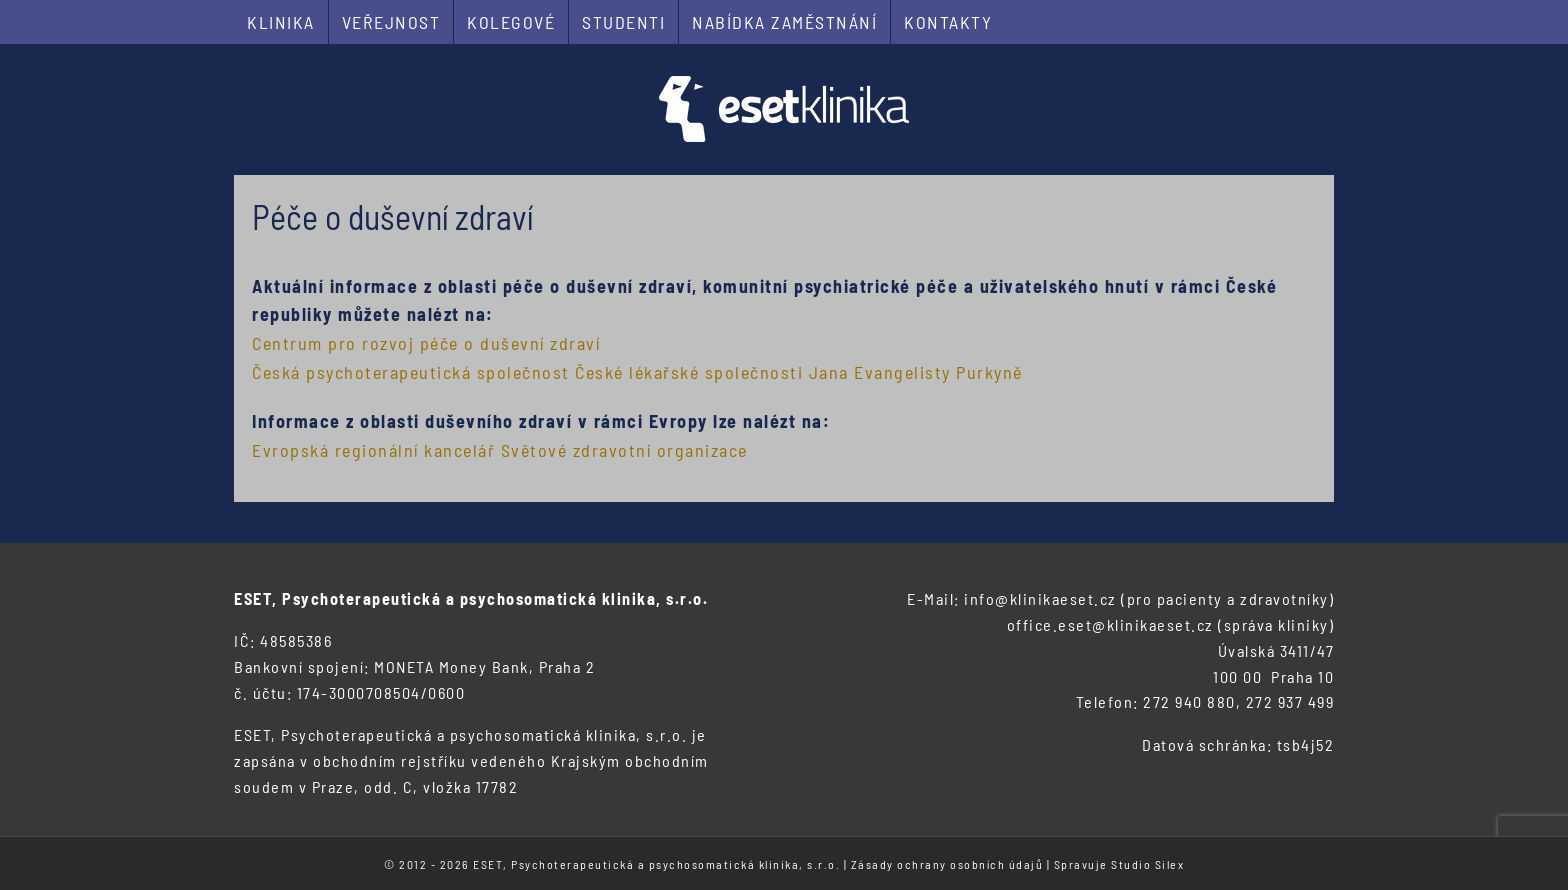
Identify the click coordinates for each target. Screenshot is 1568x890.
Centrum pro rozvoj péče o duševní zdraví (426, 343)
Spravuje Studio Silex (1119, 864)
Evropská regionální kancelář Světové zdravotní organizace (500, 450)
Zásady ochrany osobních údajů (947, 864)
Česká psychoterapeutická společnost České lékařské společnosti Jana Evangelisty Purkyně (637, 372)
